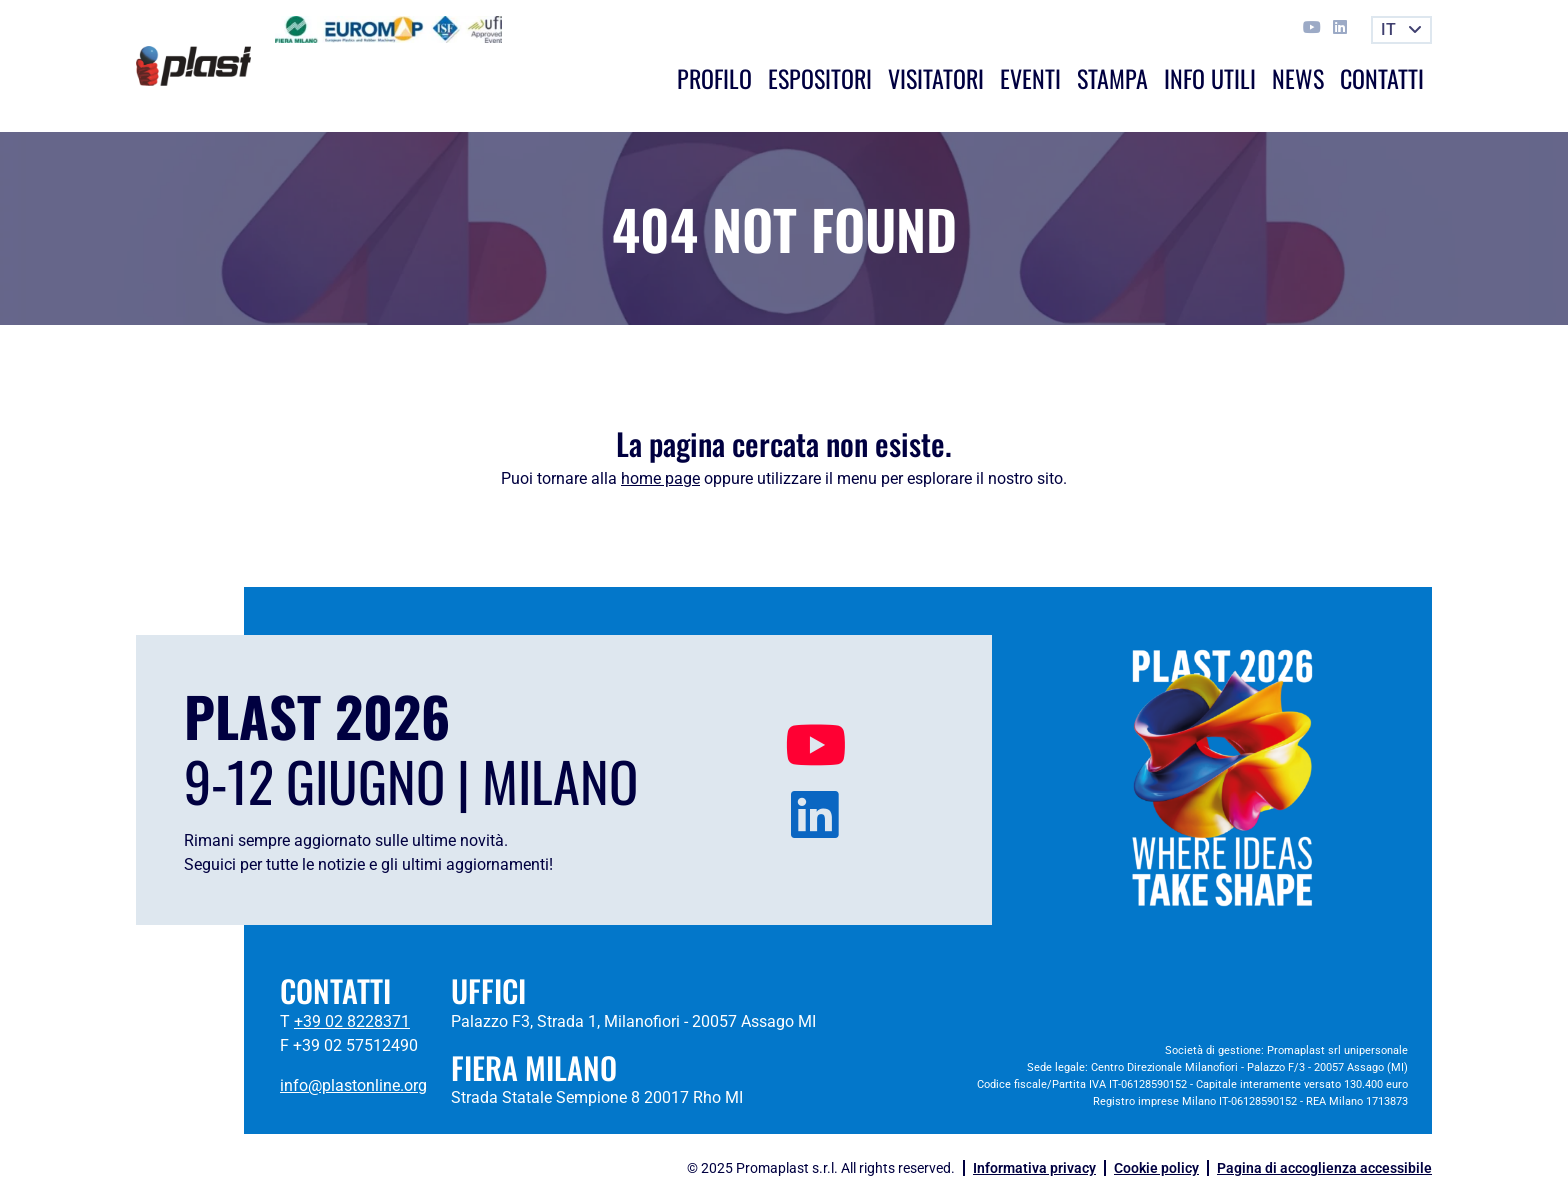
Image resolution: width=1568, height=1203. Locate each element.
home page (660, 478)
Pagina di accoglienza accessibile (1324, 1168)
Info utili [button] (1210, 78)
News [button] (1298, 78)
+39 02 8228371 (352, 1021)
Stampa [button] (1112, 78)
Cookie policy (1156, 1168)
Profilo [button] (714, 78)
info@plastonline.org (353, 1085)
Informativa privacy (1034, 1168)
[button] (1401, 30)
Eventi (1030, 78)
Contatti (1382, 78)
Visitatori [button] (936, 78)
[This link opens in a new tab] (1314, 27)
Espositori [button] (820, 78)
